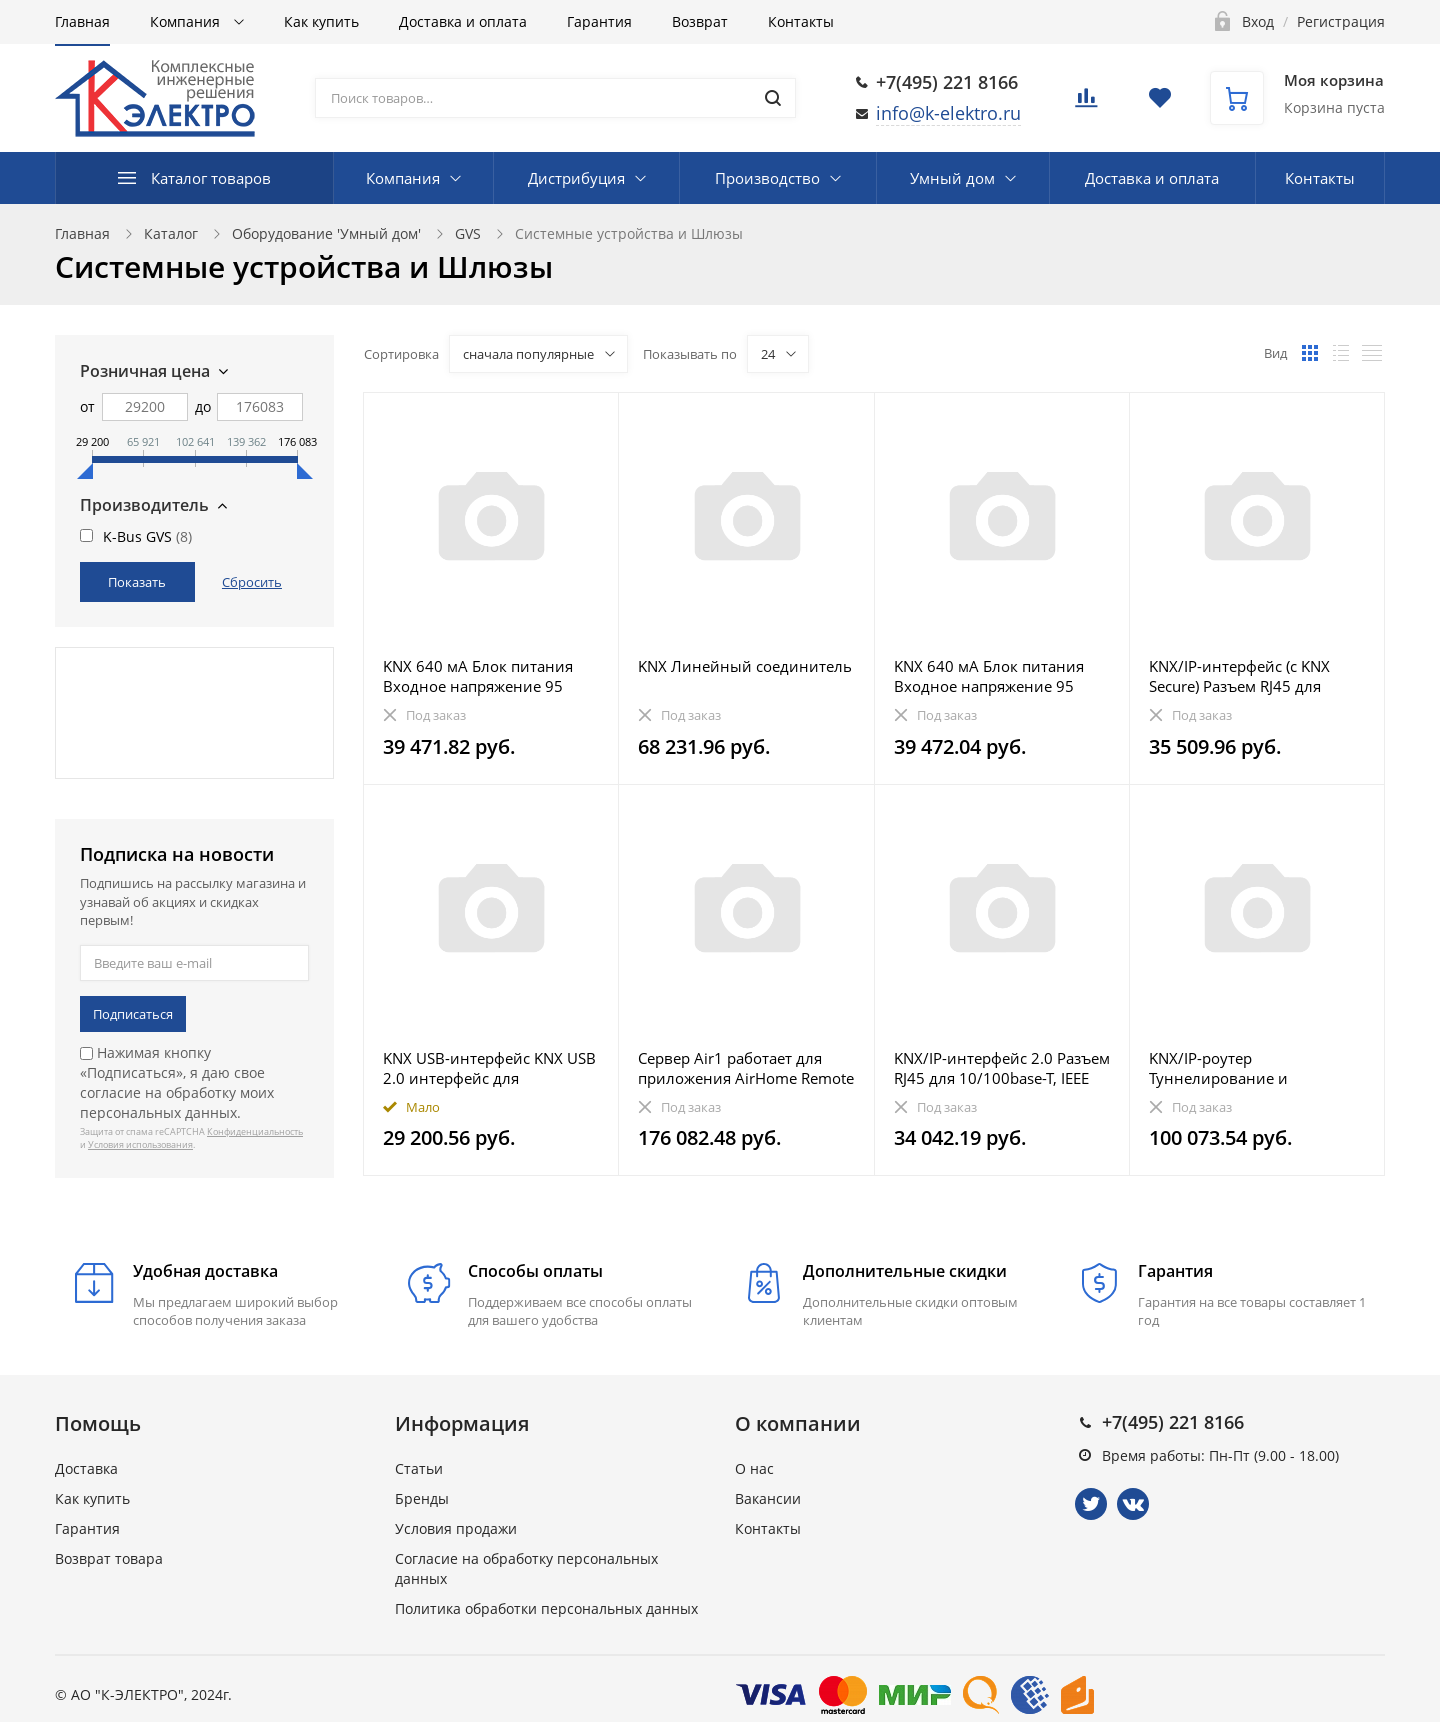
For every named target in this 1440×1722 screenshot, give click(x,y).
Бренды (422, 1498)
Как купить (321, 21)
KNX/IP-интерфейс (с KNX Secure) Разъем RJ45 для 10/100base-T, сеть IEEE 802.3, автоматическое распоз (1255, 676)
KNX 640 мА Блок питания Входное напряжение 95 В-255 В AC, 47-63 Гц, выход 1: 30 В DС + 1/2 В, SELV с (995, 676)
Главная (82, 21)
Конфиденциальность (255, 1131)
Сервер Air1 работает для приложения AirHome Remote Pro (746, 1068)
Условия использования (140, 1144)
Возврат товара (109, 1558)
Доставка (86, 1468)
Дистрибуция (576, 178)
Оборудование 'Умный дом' (326, 233)
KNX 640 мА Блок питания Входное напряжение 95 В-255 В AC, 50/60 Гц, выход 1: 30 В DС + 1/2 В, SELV (485, 676)
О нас (754, 1468)
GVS (468, 233)
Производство (767, 178)
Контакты (801, 21)
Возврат (700, 21)
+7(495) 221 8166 (947, 82)
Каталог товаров (211, 178)
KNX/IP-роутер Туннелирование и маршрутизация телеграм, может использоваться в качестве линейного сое (1244, 1068)
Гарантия (599, 21)
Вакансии (768, 1498)
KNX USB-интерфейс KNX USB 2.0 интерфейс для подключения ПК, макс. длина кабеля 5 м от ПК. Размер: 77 (489, 1068)
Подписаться (133, 1014)
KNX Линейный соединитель (745, 666)
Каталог (171, 233)
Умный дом (952, 178)
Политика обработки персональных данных (546, 1608)
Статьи (419, 1468)
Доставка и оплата (463, 21)
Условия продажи (456, 1528)
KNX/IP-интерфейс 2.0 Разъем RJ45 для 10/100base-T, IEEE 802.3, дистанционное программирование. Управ (1002, 1068)
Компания (187, 21)
